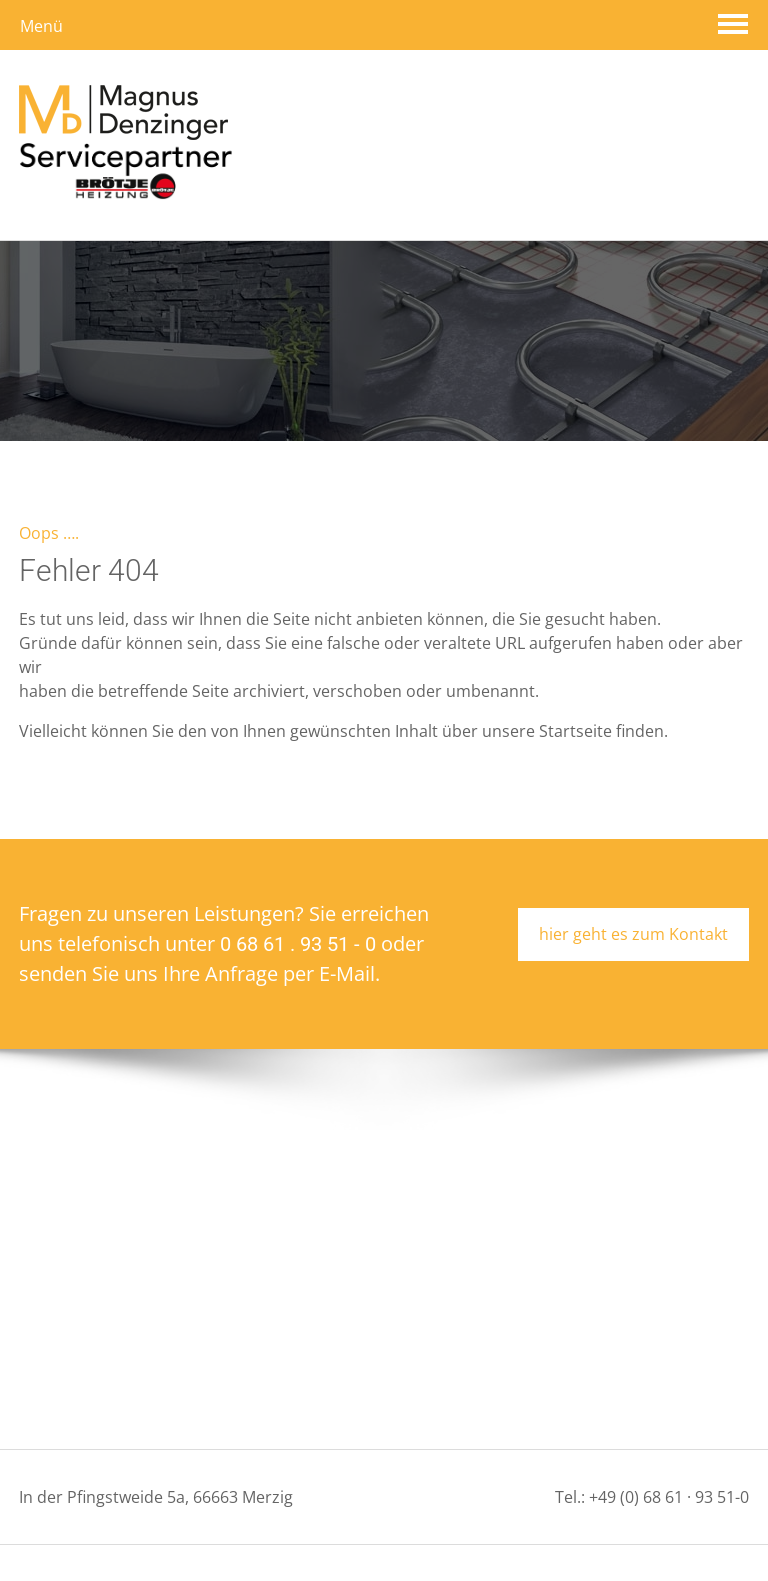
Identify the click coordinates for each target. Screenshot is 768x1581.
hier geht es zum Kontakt (633, 876)
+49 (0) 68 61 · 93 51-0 (669, 1439)
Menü (41, 26)
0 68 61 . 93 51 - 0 (298, 886)
